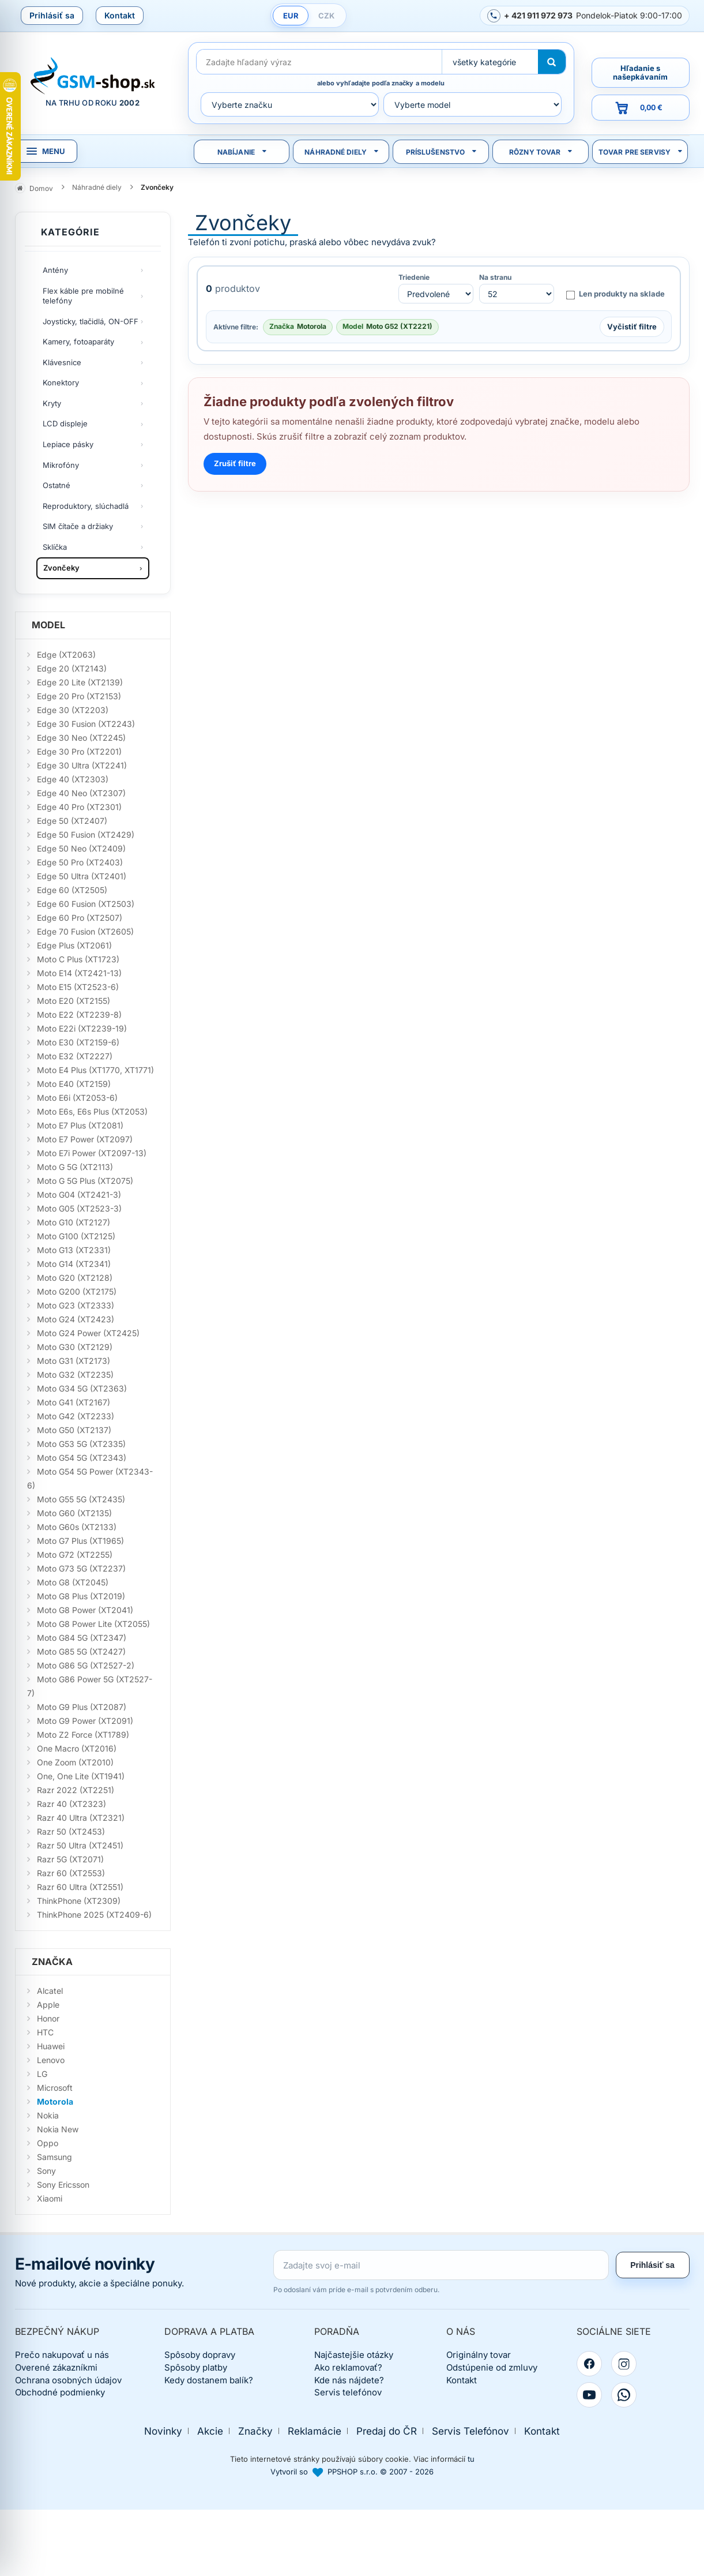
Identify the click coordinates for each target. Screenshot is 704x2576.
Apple (48, 2004)
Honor (48, 2018)
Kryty (52, 403)
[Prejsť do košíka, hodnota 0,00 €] (641, 108)
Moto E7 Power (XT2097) (85, 1139)
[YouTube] (589, 2395)
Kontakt (119, 15)
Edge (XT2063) (66, 654)
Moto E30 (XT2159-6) (78, 1042)
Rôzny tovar (534, 152)
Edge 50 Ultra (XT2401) (81, 876)
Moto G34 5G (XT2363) (82, 1388)
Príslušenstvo (435, 152)
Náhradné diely (335, 152)
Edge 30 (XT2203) (72, 710)
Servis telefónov (348, 2392)
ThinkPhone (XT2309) (79, 1901)
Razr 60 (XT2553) (71, 1873)
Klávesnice (62, 362)
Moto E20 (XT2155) (73, 1001)
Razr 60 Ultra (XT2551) (80, 1887)
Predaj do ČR (386, 2431)
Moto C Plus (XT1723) (78, 959)
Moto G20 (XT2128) (74, 1278)
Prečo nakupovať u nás (62, 2354)
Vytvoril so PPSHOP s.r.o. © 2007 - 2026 (352, 2471)
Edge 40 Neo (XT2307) (81, 793)
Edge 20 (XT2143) (72, 668)
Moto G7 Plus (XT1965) (80, 1541)
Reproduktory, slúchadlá (86, 506)
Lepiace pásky (68, 444)
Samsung (54, 2157)
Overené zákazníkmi (56, 2367)
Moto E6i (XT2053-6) (77, 1098)
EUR (291, 15)
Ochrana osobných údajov (68, 2380)
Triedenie (414, 277)
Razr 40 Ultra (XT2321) (81, 1818)
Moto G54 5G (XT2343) (81, 1458)
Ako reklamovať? (348, 2367)
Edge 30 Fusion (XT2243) (86, 724)
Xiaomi (49, 2198)
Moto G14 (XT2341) (74, 1264)
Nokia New (57, 2129)
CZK (326, 15)
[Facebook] (589, 2363)
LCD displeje (65, 423)
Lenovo (51, 2060)
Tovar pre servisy (634, 152)
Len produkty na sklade (615, 294)
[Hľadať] (552, 62)
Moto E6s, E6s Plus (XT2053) (92, 1111)
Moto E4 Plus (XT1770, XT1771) (95, 1070)
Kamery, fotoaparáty (78, 341)
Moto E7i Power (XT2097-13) (91, 1153)
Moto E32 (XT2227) (74, 1056)
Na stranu (495, 277)
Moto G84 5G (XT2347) (81, 1638)
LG (42, 2074)
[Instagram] (624, 2363)
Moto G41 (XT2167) (73, 1402)
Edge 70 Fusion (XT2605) (85, 931)
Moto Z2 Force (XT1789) (83, 1734)
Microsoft (55, 2088)
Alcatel (50, 1991)
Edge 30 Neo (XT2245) (81, 738)
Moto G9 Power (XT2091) (85, 1721)
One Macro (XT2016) (76, 1748)
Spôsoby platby (195, 2367)
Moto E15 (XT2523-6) (78, 987)
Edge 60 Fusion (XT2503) (85, 904)
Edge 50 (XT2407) (72, 821)
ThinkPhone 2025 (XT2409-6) (94, 1914)
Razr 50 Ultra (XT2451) (80, 1845)
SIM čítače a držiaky (78, 526)
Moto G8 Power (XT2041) (85, 1610)
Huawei (51, 2046)
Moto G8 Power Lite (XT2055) (93, 1624)
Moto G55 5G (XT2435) (81, 1499)
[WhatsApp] (624, 2395)
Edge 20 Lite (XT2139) (80, 682)
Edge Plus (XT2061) (74, 945)
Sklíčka (55, 547)
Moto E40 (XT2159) (74, 1084)
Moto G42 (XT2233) (75, 1416)
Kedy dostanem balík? (208, 2380)
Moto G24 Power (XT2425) (88, 1333)
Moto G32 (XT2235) (75, 1374)
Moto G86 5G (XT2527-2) (85, 1665)
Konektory (61, 382)
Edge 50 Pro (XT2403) (80, 862)
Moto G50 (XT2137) (74, 1430)
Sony (46, 2171)
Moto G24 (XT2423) (75, 1319)
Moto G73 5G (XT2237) (81, 1568)
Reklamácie (314, 2431)
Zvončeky (61, 567)
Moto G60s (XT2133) (76, 1527)
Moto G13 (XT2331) (74, 1250)
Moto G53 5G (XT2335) (81, 1444)
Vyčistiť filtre (632, 326)
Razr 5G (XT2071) (70, 1859)
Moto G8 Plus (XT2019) (81, 1596)
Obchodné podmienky (60, 2392)
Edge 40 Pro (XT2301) (79, 807)
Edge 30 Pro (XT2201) (79, 751)
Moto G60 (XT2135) (74, 1513)
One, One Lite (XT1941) (81, 1776)
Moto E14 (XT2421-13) (79, 973)
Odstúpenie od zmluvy (491, 2367)
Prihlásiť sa (51, 15)
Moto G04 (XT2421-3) (79, 1194)
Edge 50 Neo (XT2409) (81, 848)
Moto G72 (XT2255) (74, 1554)
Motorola (55, 2101)
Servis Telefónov (470, 2431)
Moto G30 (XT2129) (74, 1347)
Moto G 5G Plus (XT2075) (85, 1181)
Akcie (210, 2431)
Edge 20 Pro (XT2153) (79, 696)
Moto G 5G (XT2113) (75, 1167)
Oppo (47, 2143)
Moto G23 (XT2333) (75, 1305)
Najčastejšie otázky (353, 2354)
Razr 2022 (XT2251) (75, 1790)
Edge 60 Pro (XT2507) (79, 918)
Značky (255, 2431)
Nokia (48, 2115)
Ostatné (56, 485)
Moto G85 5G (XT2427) (81, 1651)
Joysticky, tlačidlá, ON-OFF (90, 321)
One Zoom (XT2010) (75, 1762)
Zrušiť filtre (235, 463)
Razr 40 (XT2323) (71, 1804)
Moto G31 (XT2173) (73, 1361)
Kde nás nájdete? (349, 2380)
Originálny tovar (478, 2354)
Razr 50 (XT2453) (71, 1831)
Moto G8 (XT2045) (72, 1582)
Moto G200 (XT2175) (76, 1291)
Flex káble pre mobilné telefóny (83, 296)
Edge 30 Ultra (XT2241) (82, 765)
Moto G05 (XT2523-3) (79, 1208)
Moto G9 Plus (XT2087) (81, 1707)
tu (471, 2458)
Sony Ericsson (63, 2184)
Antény (55, 270)
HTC (45, 2032)
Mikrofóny (61, 465)
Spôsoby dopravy (199, 2354)
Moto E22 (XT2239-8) (79, 1014)
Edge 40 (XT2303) (72, 779)
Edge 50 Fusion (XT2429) (85, 834)
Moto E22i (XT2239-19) (82, 1028)
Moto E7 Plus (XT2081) (80, 1125)
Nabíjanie (236, 152)
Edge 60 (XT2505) (72, 890)
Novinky (163, 2431)
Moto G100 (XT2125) (76, 1236)
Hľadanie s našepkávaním (640, 72)
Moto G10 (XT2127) (73, 1222)
